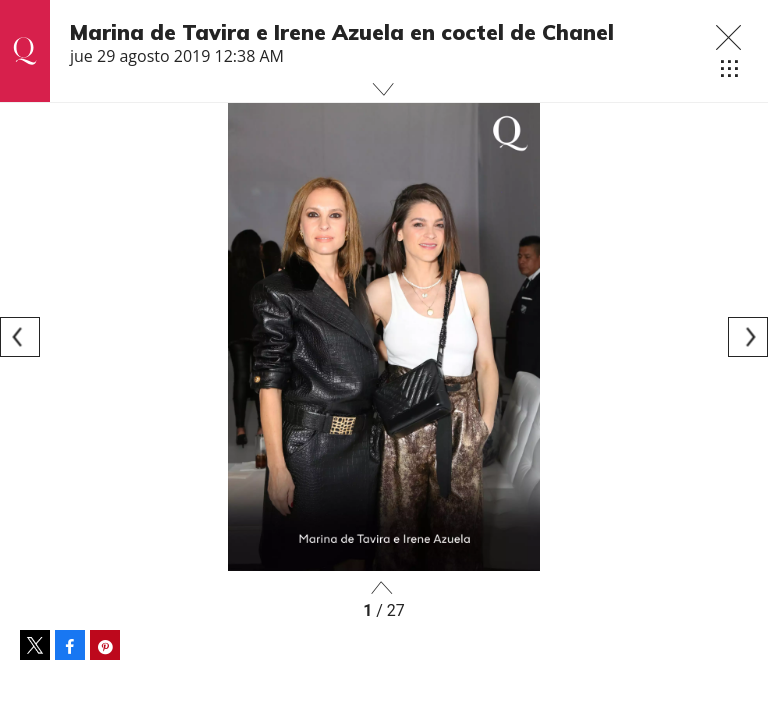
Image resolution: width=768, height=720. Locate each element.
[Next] (748, 337)
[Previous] (20, 337)
